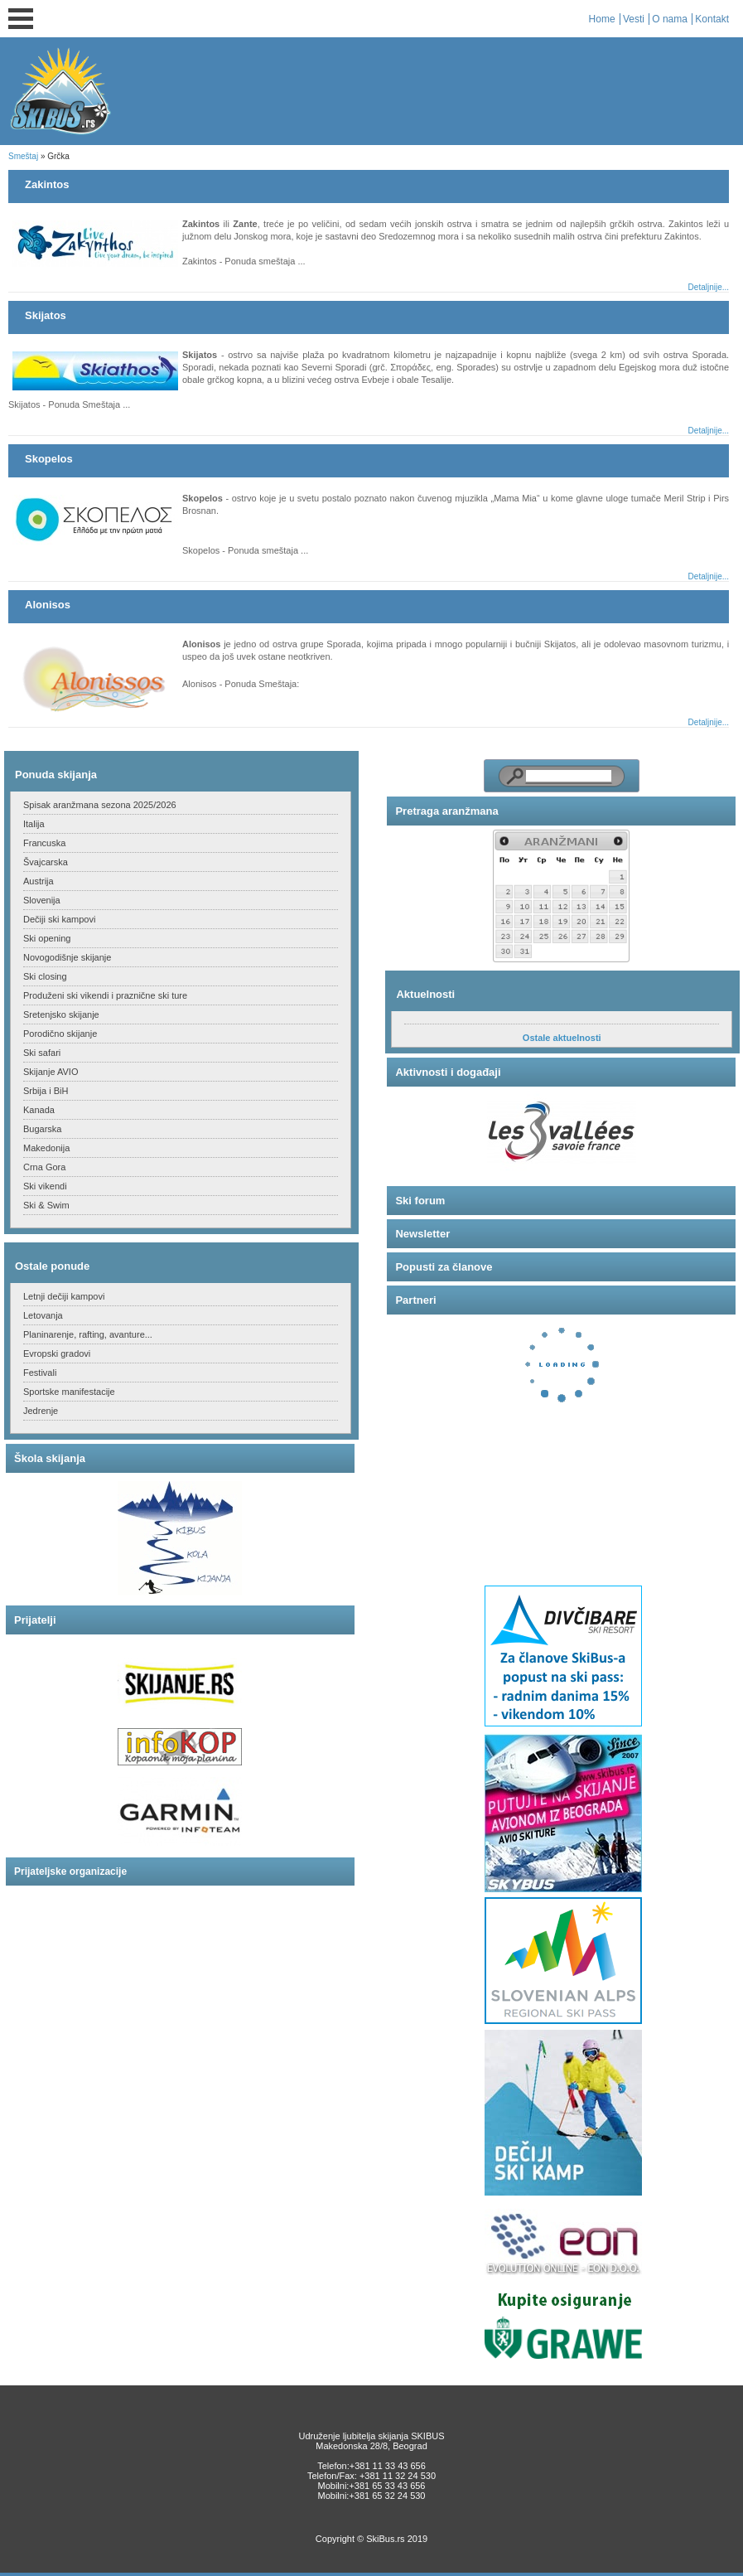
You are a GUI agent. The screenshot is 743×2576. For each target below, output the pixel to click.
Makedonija (46, 1148)
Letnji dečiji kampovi (63, 1296)
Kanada (39, 1110)
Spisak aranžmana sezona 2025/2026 (99, 805)
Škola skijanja (49, 1458)
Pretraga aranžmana (446, 811)
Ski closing (45, 976)
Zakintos (47, 184)
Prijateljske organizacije (70, 1871)
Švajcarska (45, 862)
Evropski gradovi (56, 1353)
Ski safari (41, 1053)
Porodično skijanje (60, 1034)
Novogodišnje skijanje (67, 957)
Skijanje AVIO (50, 1072)
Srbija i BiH (45, 1091)
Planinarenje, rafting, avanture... (87, 1334)
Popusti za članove (443, 1267)
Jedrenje (40, 1411)
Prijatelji (35, 1620)
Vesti (633, 19)
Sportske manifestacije (69, 1392)
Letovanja (43, 1315)
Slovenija (41, 900)
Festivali (39, 1373)
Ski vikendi (45, 1186)
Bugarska (42, 1129)
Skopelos (49, 459)
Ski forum (420, 1200)
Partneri (415, 1300)
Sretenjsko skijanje (61, 1014)
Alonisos (47, 604)
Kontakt (712, 19)
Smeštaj (23, 156)
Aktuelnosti (425, 994)
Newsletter (422, 1233)
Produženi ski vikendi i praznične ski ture (105, 995)
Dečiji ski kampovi (59, 919)
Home (602, 19)
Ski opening (47, 938)
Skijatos (45, 315)
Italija (34, 824)
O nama (670, 19)
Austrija (38, 881)
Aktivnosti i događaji (447, 1072)
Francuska (44, 843)
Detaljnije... (708, 287)
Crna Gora (44, 1167)
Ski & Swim (46, 1205)
